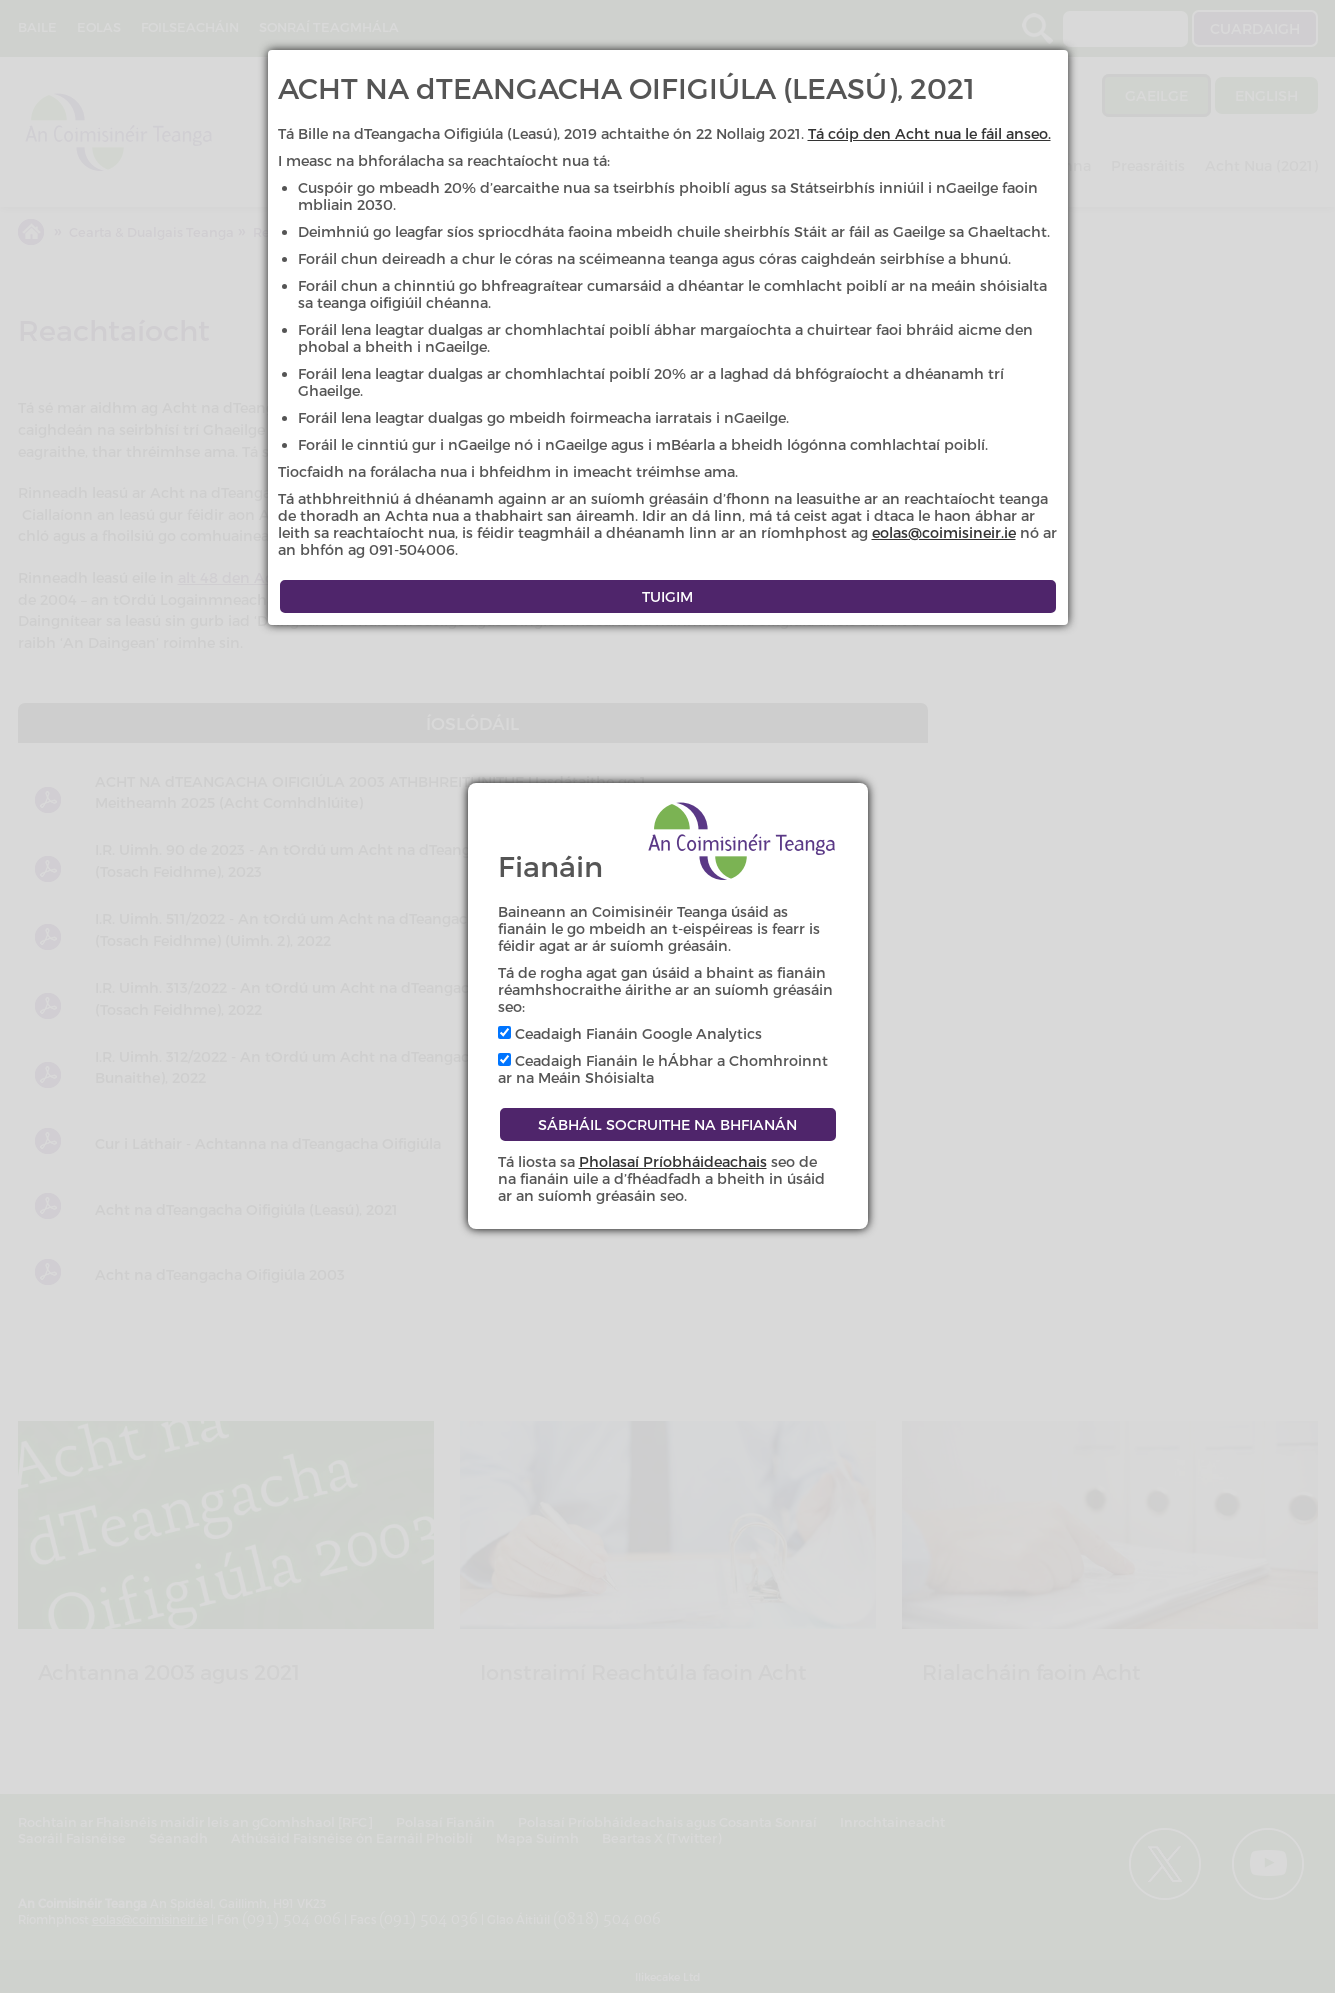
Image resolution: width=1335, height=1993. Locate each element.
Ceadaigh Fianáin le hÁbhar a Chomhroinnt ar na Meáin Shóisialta (663, 1069)
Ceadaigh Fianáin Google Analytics (630, 1033)
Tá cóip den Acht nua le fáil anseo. (929, 133)
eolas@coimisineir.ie (944, 532)
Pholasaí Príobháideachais (673, 1161)
